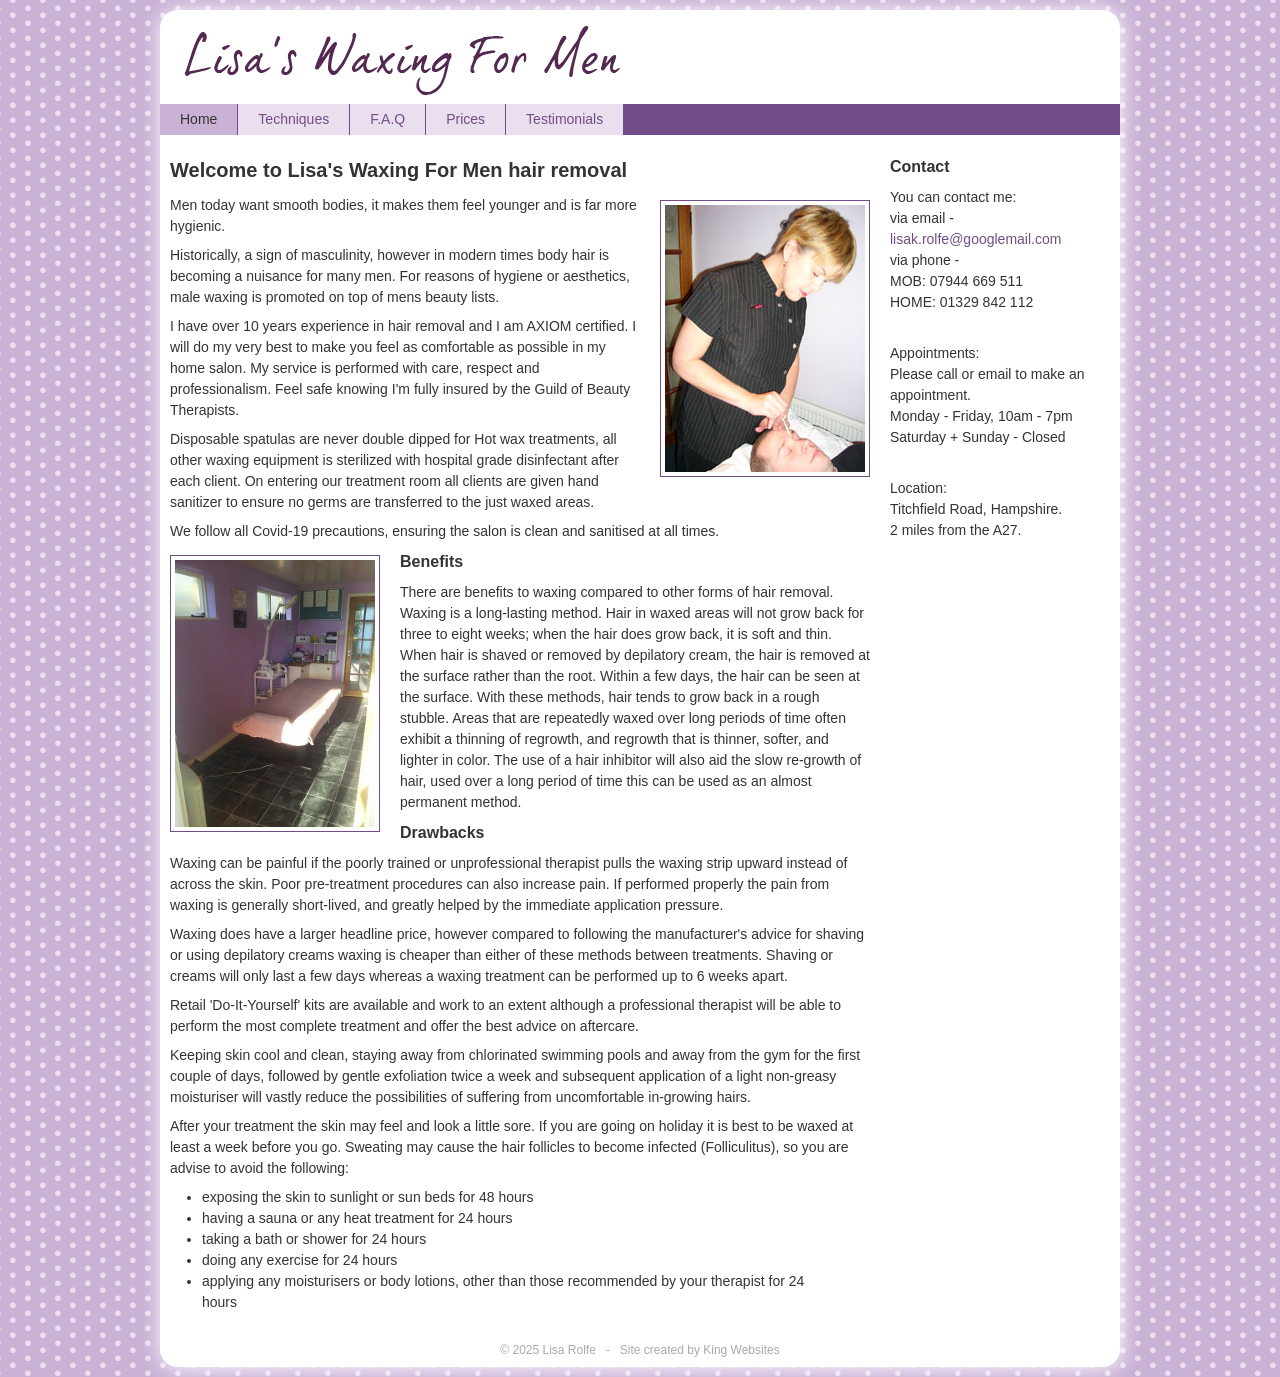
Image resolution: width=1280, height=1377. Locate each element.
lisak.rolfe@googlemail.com (975, 239)
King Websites (741, 1350)
